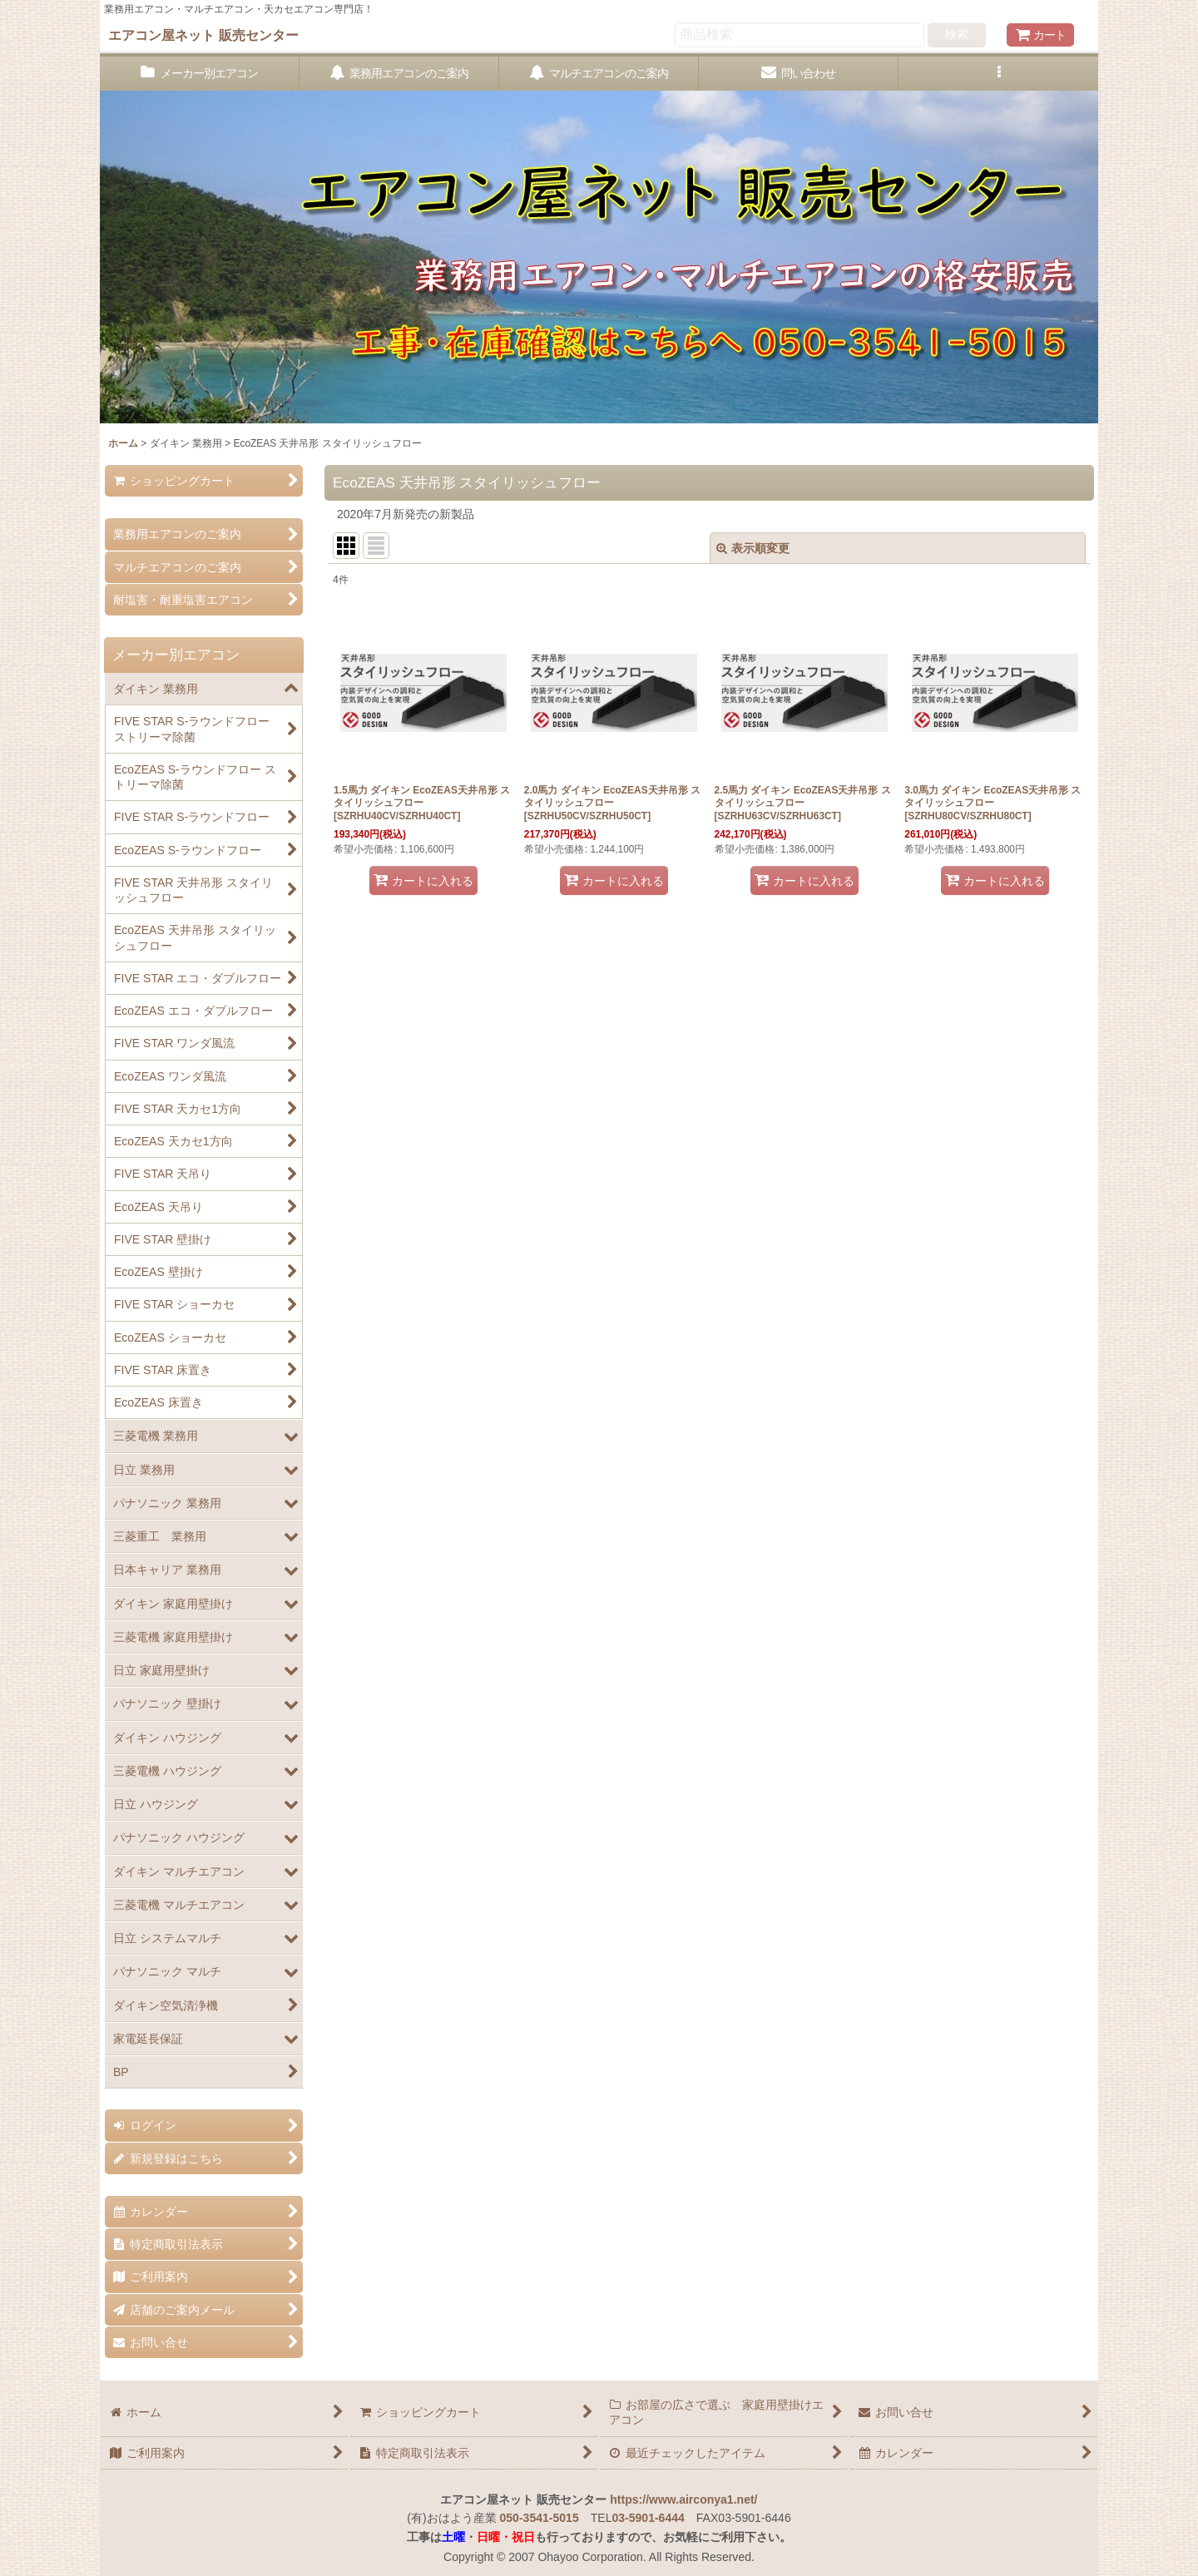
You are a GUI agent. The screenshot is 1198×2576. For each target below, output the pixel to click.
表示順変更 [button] (753, 548)
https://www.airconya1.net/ (683, 2499)
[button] (998, 74)
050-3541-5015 (539, 2517)
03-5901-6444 (647, 2517)
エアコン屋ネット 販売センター (203, 34)
